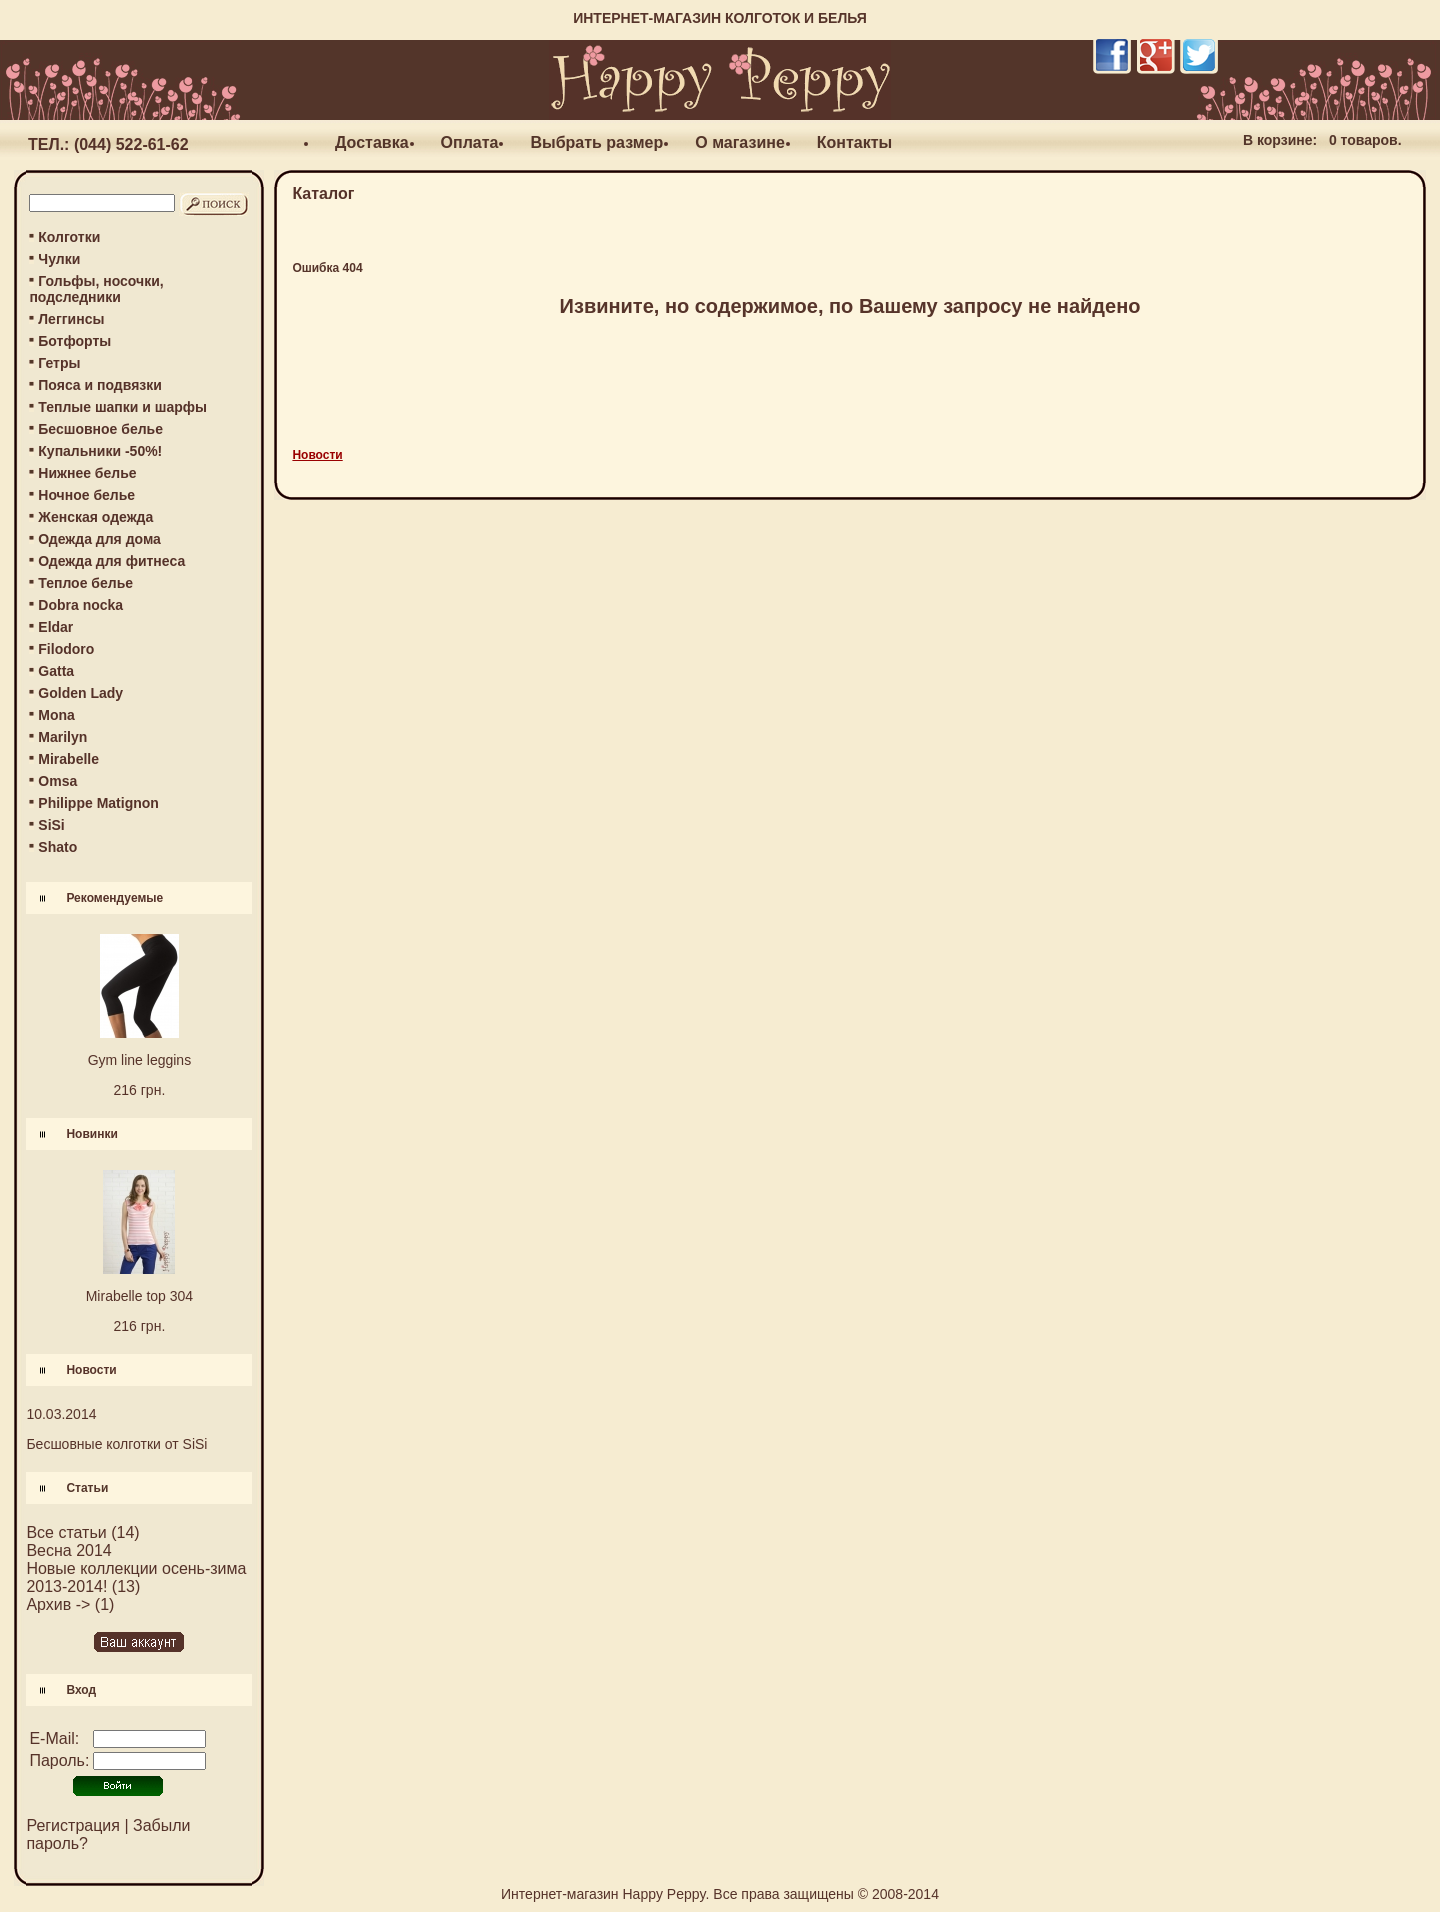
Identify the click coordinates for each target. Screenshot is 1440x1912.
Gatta (56, 671)
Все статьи (66, 1532)
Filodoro (66, 649)
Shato (57, 847)
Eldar (55, 627)
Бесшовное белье (100, 429)
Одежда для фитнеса (111, 561)
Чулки (59, 259)
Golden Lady (80, 693)
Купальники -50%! (100, 451)
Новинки (91, 1134)
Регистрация (73, 1825)
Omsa (57, 781)
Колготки (69, 237)
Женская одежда (95, 517)
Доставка (372, 142)
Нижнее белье (87, 473)
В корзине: (1280, 140)
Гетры (59, 363)
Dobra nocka (80, 605)
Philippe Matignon (98, 803)
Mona (56, 715)
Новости (91, 1370)
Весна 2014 (68, 1550)
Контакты (854, 142)
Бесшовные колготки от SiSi (116, 1444)
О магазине (740, 142)
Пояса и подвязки (100, 385)
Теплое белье (85, 583)
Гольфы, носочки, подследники (96, 289)
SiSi (51, 825)
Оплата (470, 142)
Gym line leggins (140, 1060)
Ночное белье (86, 495)
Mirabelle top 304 (139, 1296)
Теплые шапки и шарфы (122, 407)
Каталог (323, 193)
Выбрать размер (596, 142)
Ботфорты (74, 341)
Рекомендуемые (114, 898)
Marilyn (62, 737)
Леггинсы (71, 319)
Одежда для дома (99, 539)
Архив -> (58, 1604)
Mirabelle (68, 759)
